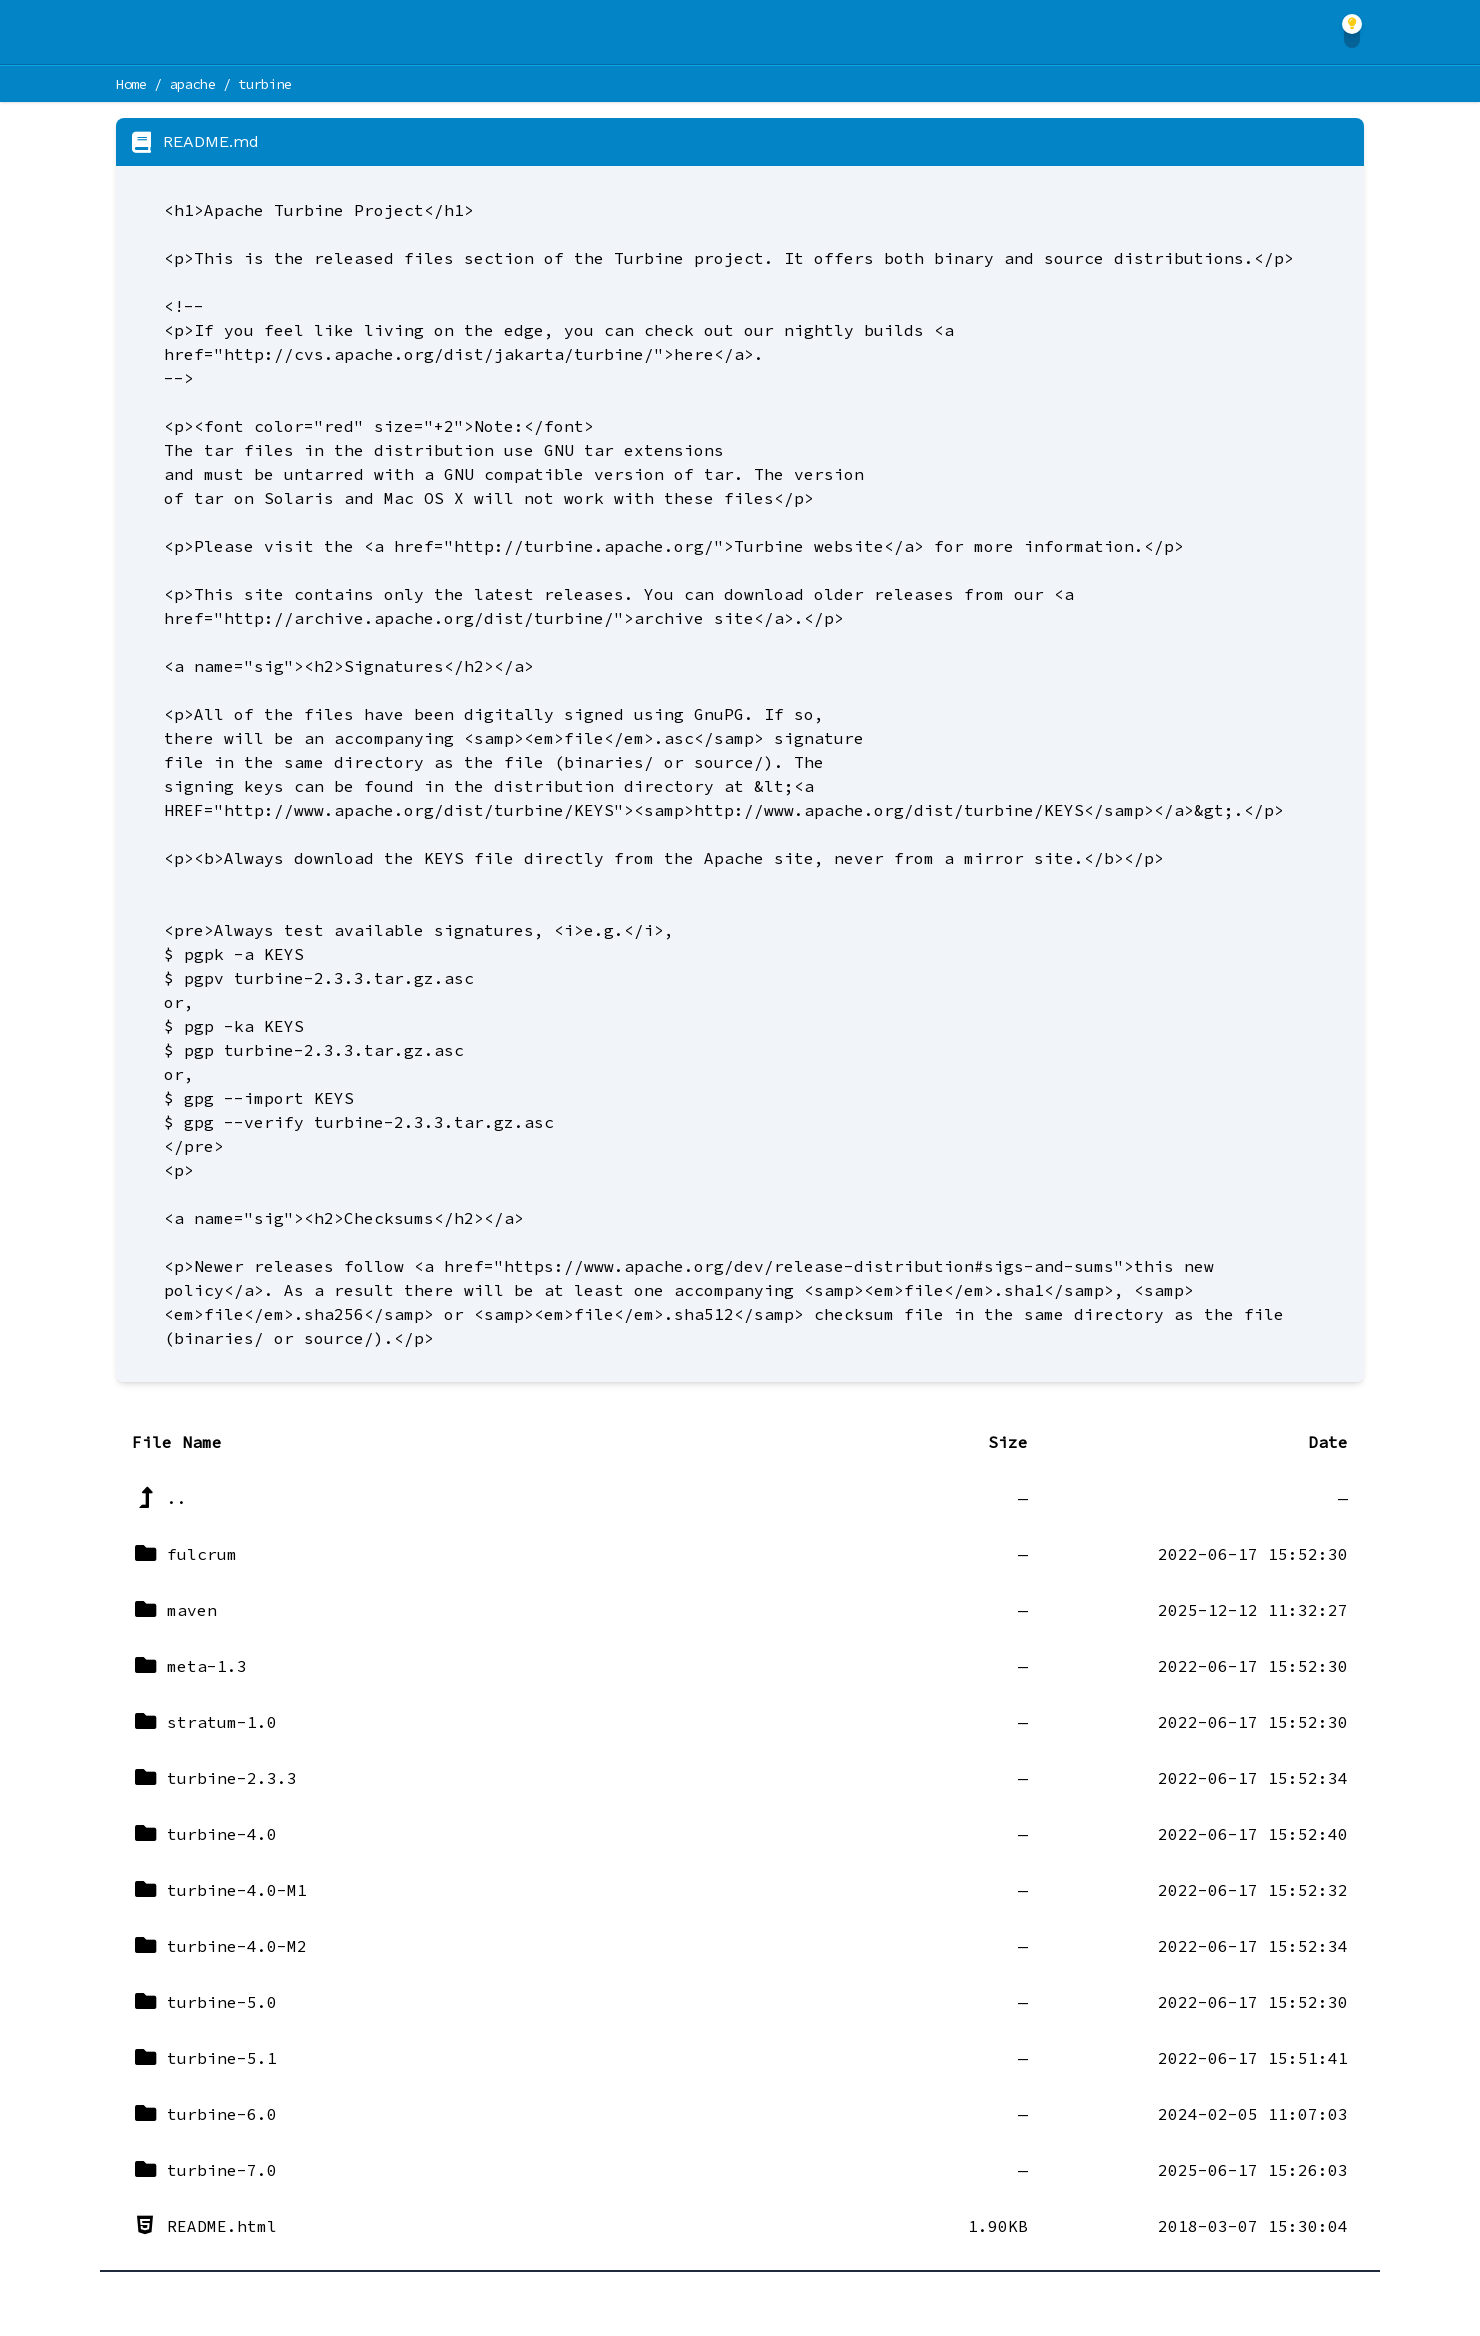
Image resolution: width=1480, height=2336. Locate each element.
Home (131, 84)
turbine (265, 84)
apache (193, 84)
